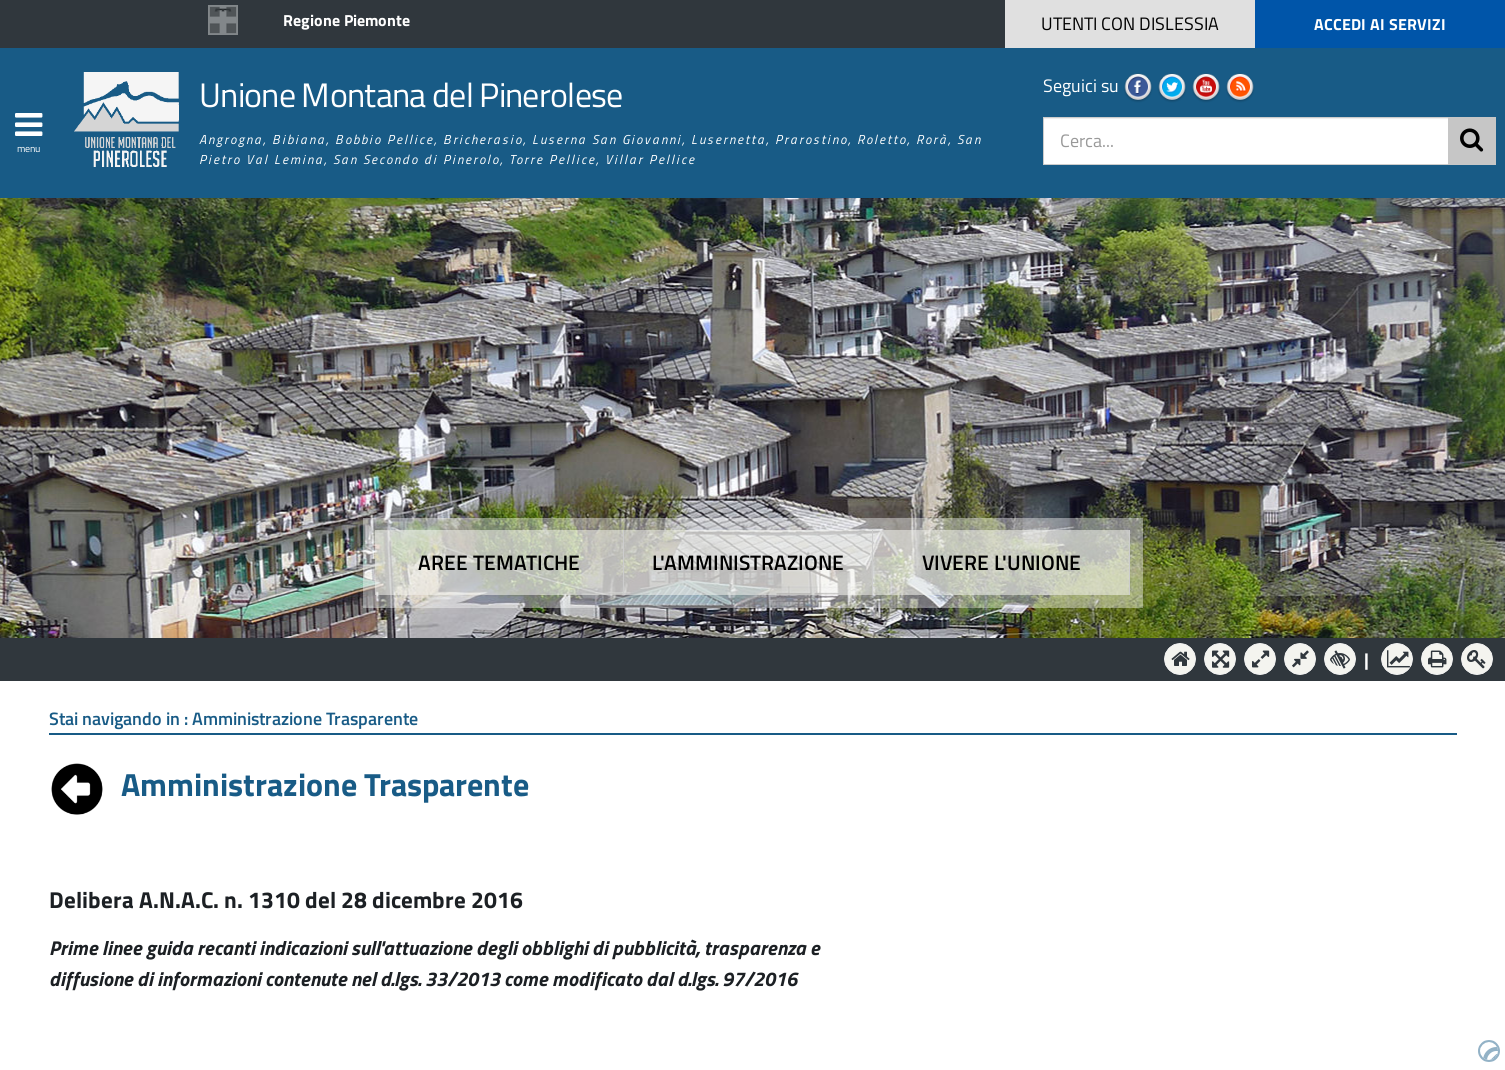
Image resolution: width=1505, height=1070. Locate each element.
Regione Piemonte (346, 20)
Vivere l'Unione (1001, 562)
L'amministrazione (748, 562)
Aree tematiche (499, 562)
